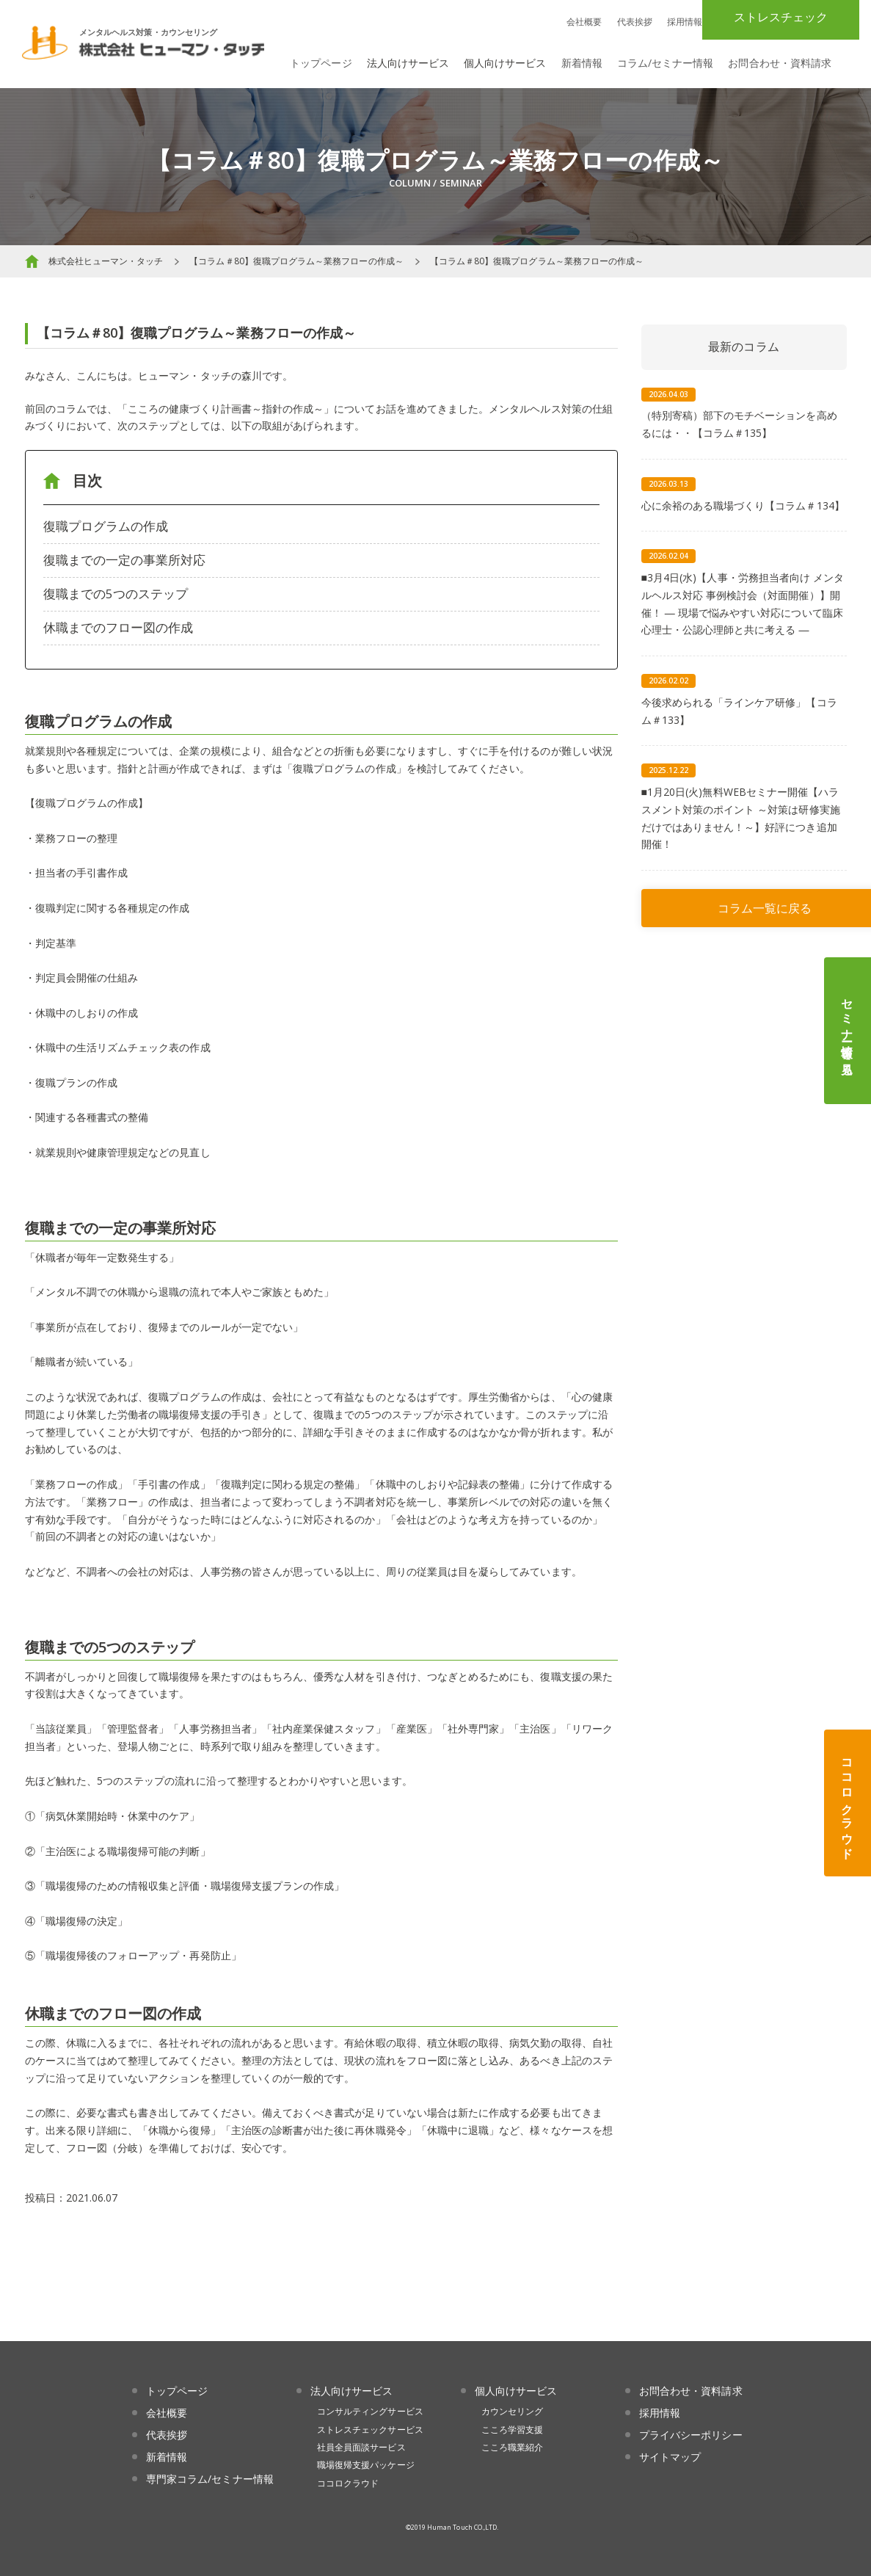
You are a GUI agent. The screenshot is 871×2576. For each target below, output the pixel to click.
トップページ (320, 63)
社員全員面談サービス (361, 2447)
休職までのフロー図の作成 (118, 627)
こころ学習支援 (512, 2429)
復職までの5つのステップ (116, 593)
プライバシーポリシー (691, 2435)
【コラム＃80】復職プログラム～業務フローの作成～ (296, 261)
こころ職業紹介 (512, 2447)
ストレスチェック (781, 17)
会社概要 (584, 21)
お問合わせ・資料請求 (779, 63)
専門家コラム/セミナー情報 (210, 2479)
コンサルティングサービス (370, 2411)
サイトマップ (670, 2457)
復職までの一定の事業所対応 (124, 559)
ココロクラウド (847, 1803)
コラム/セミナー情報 (665, 63)
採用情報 (684, 21)
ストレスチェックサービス (370, 2429)
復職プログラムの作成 (106, 526)
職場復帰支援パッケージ (366, 2465)
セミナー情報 (847, 1030)
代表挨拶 (634, 21)
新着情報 (581, 63)
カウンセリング (512, 2411)
